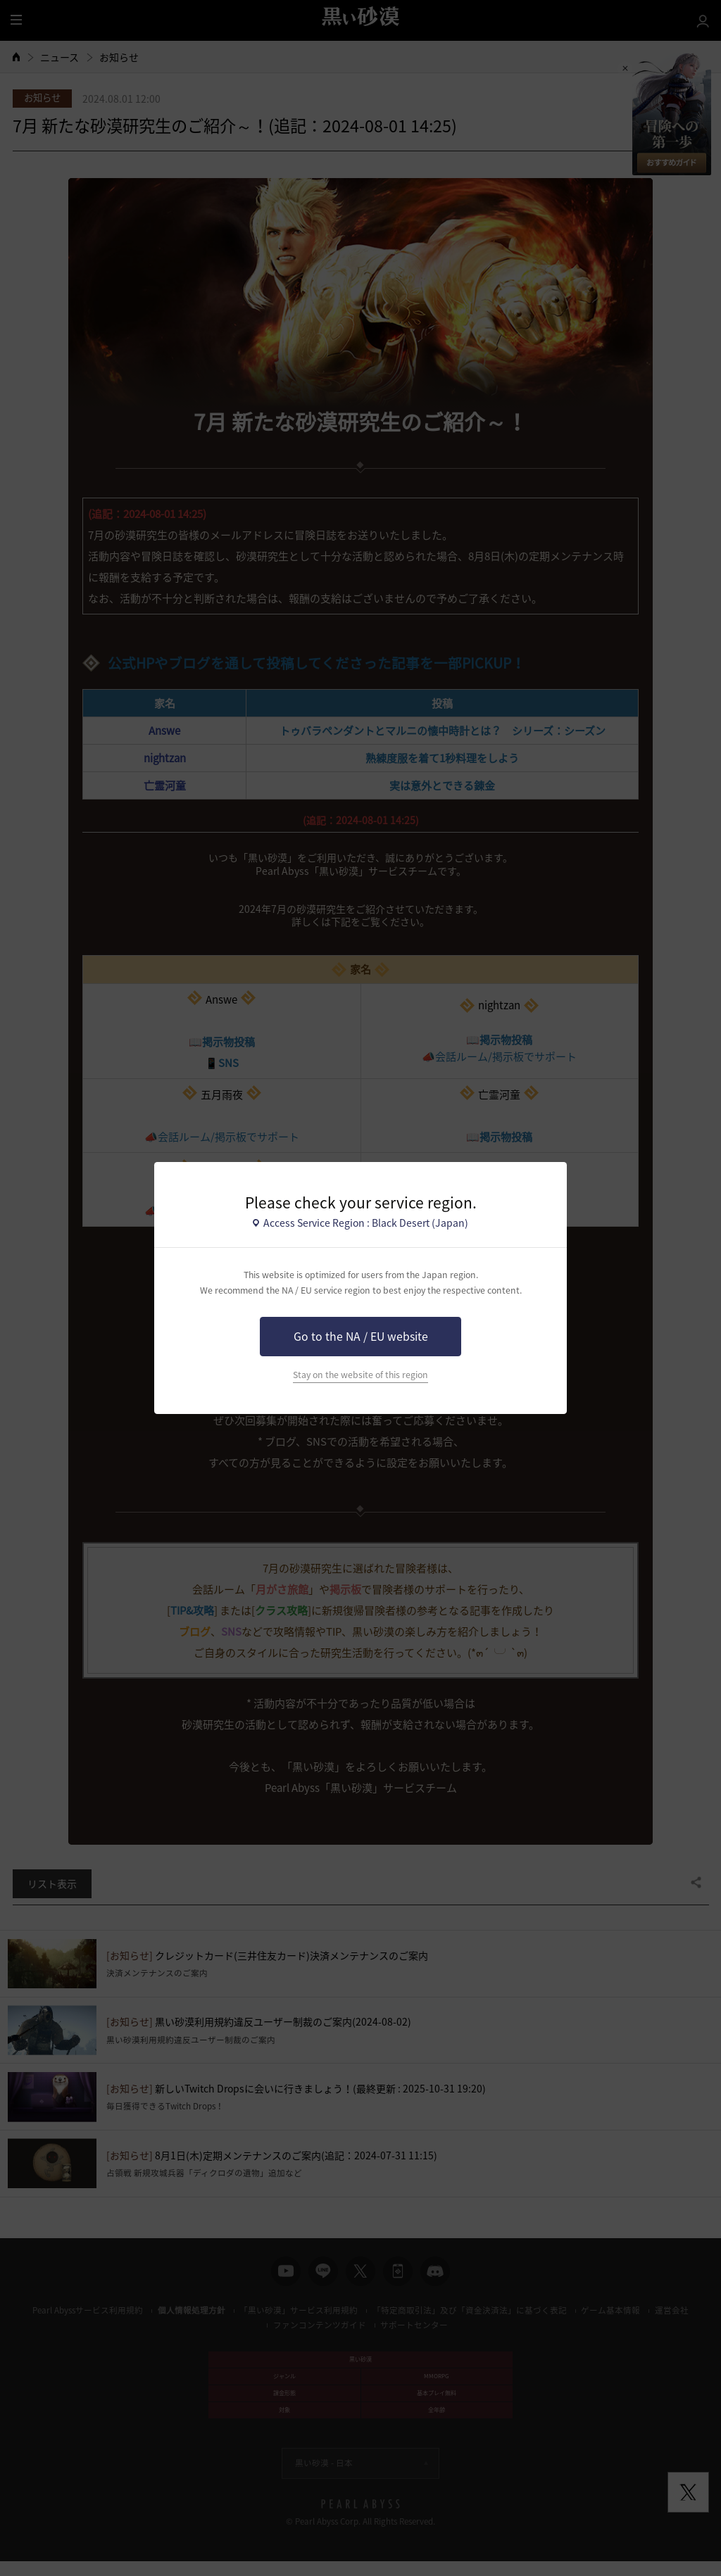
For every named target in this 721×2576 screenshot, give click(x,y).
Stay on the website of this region (360, 1374)
